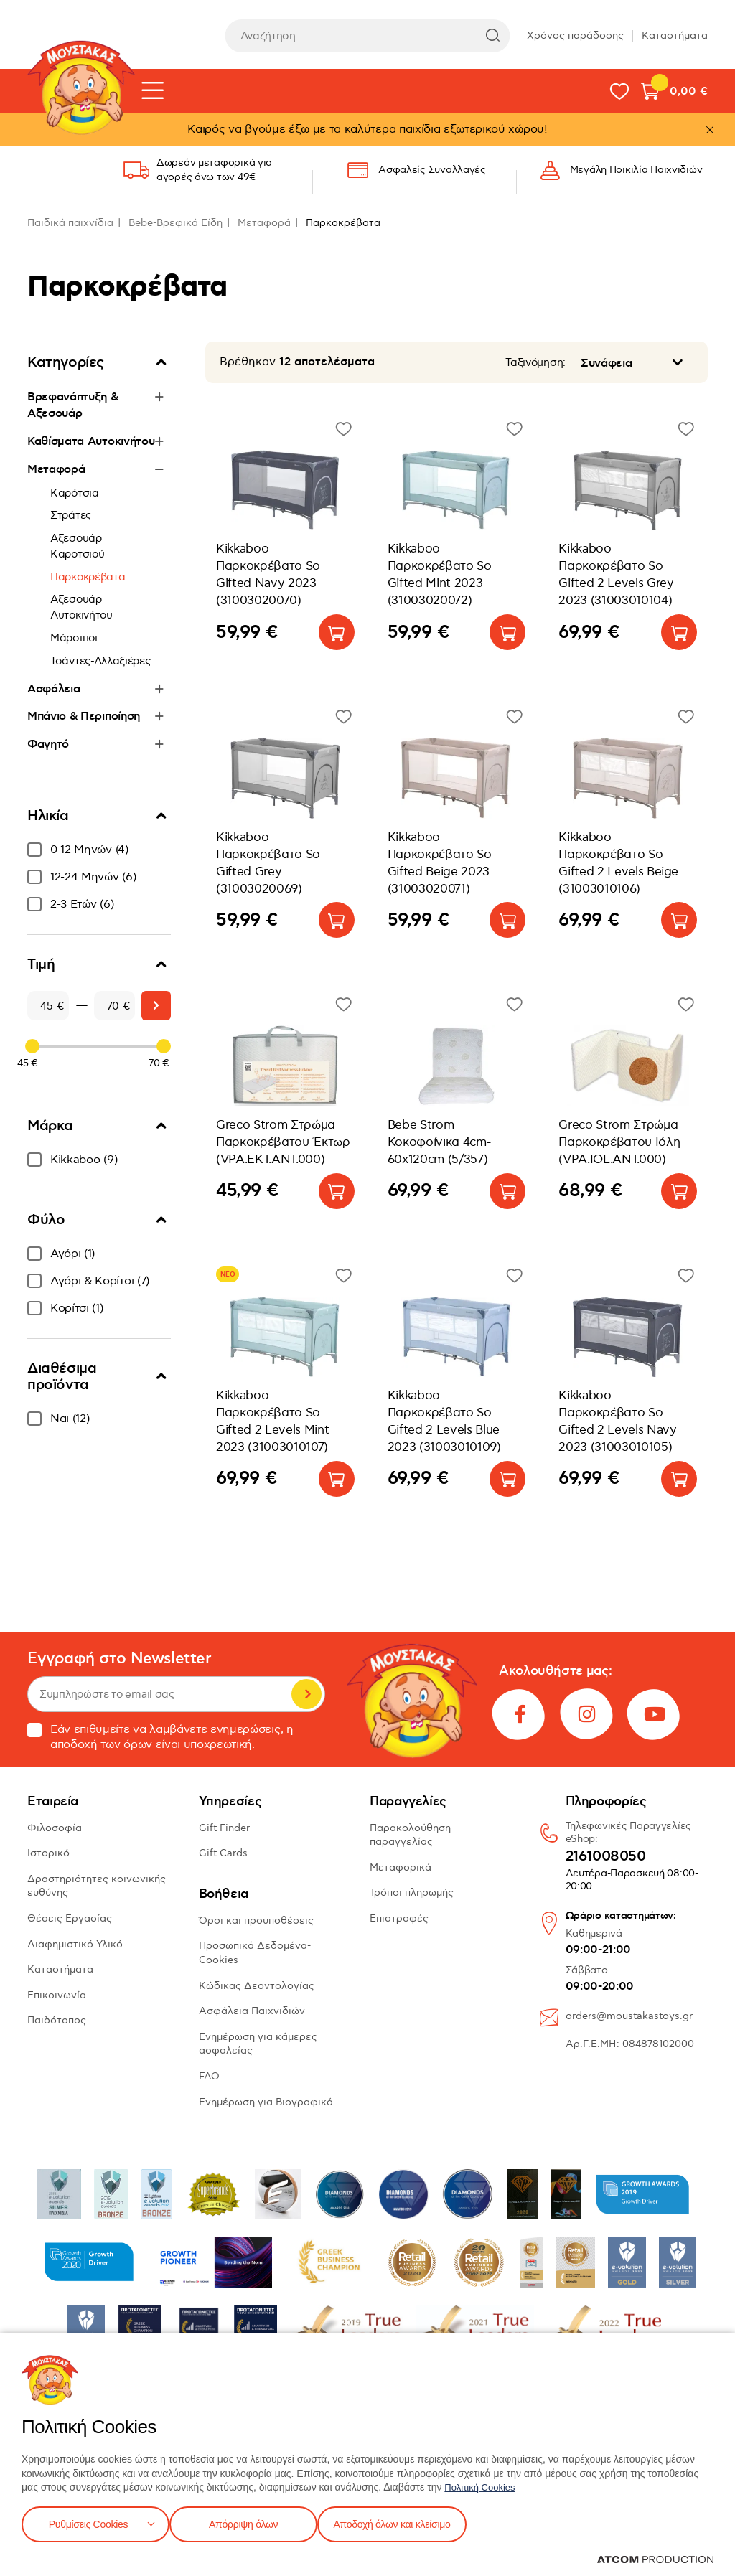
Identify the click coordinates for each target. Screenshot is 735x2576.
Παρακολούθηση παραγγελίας (410, 1835)
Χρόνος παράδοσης (575, 35)
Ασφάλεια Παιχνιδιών (252, 2011)
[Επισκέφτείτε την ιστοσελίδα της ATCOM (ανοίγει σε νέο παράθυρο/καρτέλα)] (655, 2559)
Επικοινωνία (56, 1995)
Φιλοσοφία (54, 1828)
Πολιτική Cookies (482, 2484)
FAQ (209, 2076)
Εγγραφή (306, 1694)
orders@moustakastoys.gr (629, 2016)
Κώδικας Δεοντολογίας (256, 1986)
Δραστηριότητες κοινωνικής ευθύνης (96, 1886)
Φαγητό (48, 744)
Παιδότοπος (56, 2020)
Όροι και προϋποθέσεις (256, 1920)
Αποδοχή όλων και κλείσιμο (414, 2522)
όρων (137, 1745)
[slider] (32, 1046)
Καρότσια (74, 492)
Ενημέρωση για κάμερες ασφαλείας (258, 2044)
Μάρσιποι (74, 637)
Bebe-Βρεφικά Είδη (175, 223)
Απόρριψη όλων (250, 2522)
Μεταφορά (264, 223)
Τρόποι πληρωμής (412, 1892)
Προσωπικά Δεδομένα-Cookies (255, 1953)
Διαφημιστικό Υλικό (75, 1944)
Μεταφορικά (400, 1867)
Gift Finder (224, 1828)
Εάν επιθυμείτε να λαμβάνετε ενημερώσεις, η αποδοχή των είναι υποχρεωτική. (160, 1737)
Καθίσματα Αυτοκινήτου (90, 441)
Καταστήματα (675, 35)
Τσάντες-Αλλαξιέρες (100, 660)
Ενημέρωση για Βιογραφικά (266, 2102)
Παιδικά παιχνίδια (70, 223)
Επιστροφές (399, 1918)
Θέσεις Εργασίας (69, 1918)
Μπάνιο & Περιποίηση (83, 716)
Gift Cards (223, 1853)
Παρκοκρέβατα (87, 576)
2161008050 (606, 1857)
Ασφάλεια (53, 689)
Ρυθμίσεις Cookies (88, 2522)
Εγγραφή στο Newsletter (119, 1658)
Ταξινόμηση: (535, 363)
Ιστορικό (48, 1853)
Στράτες (70, 515)
